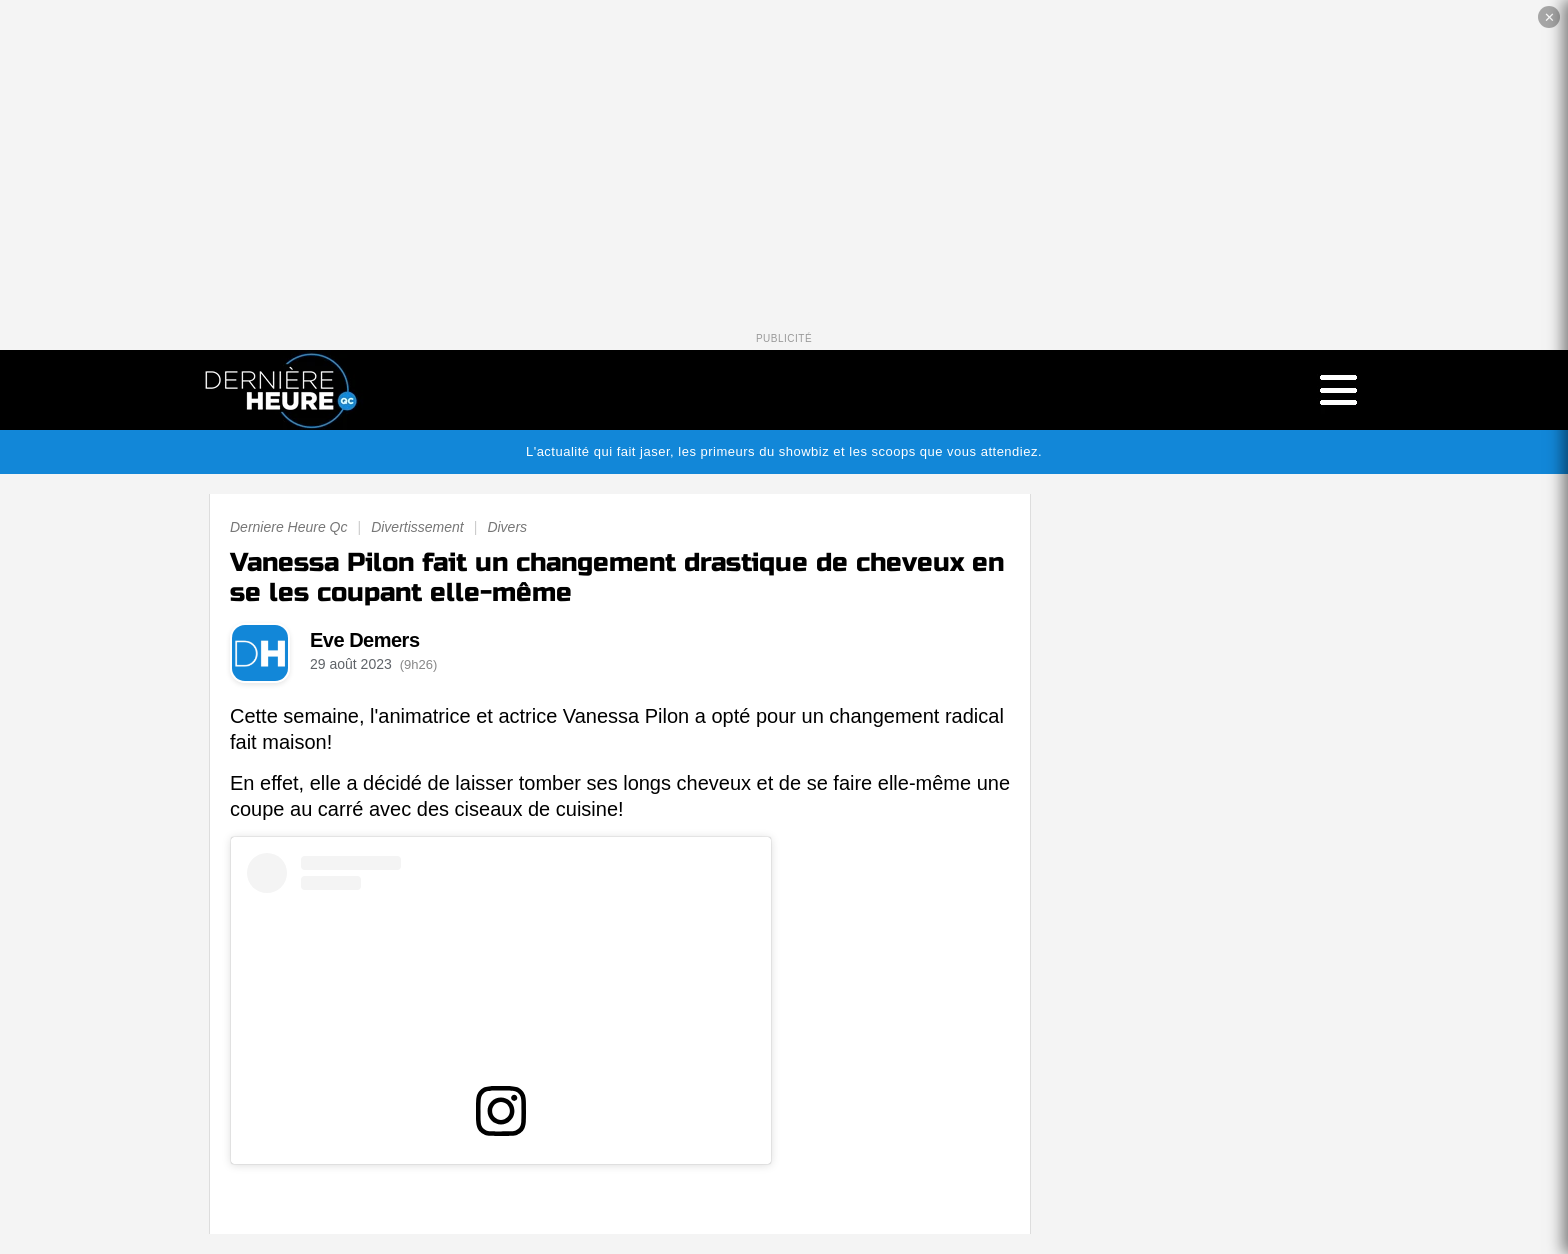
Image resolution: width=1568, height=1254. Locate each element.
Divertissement (417, 527)
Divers (507, 527)
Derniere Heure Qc (289, 527)
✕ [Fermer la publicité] (1549, 17)
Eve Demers (365, 640)
